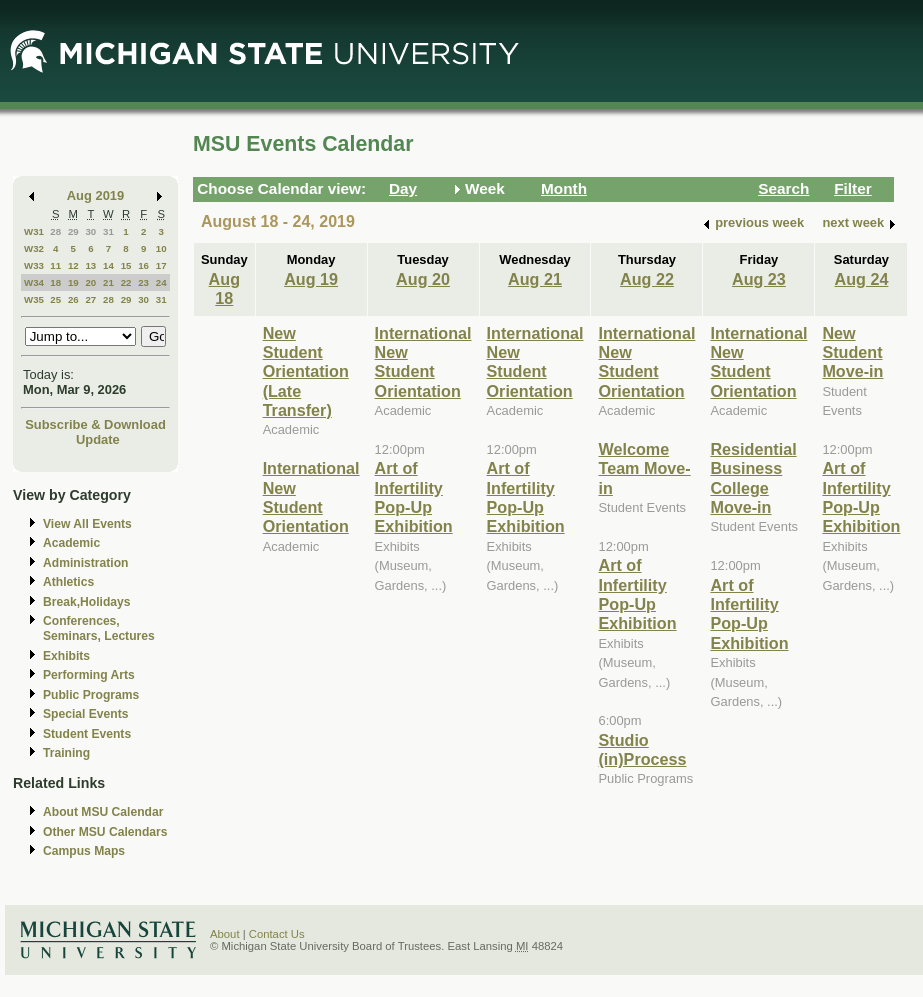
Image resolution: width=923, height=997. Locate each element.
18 (55, 282)
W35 (34, 299)
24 (161, 282)
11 (55, 265)
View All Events (87, 524)
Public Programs (91, 695)
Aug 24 (862, 279)
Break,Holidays (87, 602)
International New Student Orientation (311, 497)
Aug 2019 (95, 195)
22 (126, 282)
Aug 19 (311, 279)
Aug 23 (759, 279)
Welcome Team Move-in (644, 468)
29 (73, 231)
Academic (71, 543)
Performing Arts (89, 675)
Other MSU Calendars (105, 832)
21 (108, 282)
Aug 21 (535, 279)
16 (143, 265)
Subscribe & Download (95, 424)
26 (73, 299)
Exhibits (66, 656)
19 (73, 282)
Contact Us (277, 934)
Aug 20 (423, 279)
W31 (34, 231)
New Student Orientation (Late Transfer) (306, 372)
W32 (34, 248)
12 (73, 265)
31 (108, 231)
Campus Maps (84, 851)
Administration (85, 563)
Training (66, 753)
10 (161, 248)
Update (98, 439)
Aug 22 (647, 279)
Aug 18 (224, 288)
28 (55, 231)
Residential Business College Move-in (753, 478)
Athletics (68, 582)
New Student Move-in (852, 352)
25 (55, 299)
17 (161, 265)
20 (90, 282)
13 (90, 265)
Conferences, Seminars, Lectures (99, 628)
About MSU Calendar (103, 812)
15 (126, 265)
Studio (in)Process (642, 749)
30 (90, 231)
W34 (34, 282)
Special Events (85, 714)
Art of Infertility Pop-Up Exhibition (414, 497)
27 (90, 299)
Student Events (87, 734)
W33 (34, 265)
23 (143, 282)
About (225, 934)
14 (108, 265)
